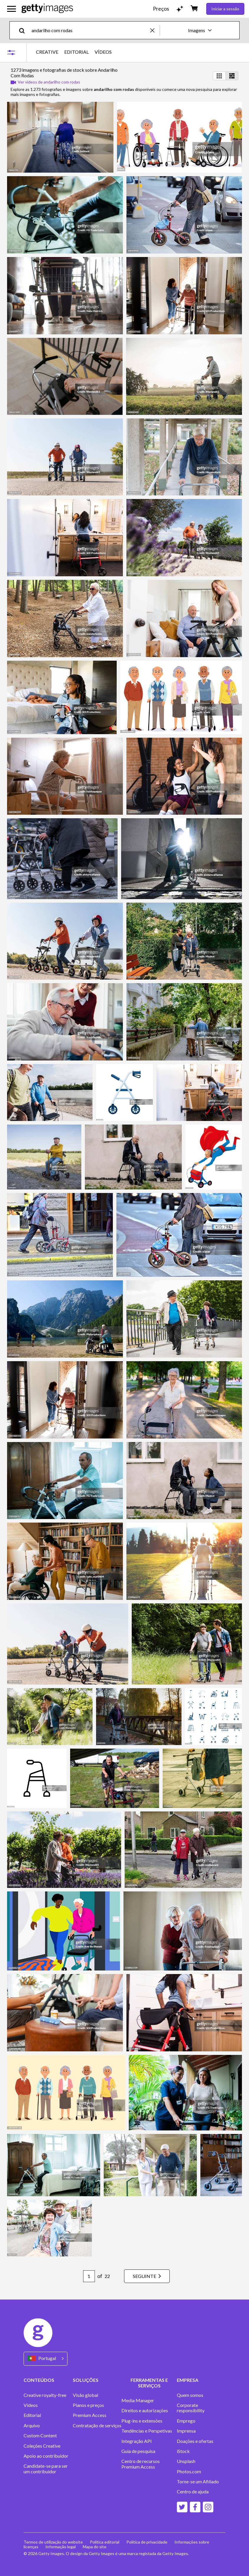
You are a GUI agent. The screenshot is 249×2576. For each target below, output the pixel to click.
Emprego (186, 2420)
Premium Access (89, 2415)
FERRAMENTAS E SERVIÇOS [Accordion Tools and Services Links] (149, 2382)
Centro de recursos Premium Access (140, 2464)
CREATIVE (47, 52)
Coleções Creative (42, 2446)
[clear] (155, 30)
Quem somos (190, 2395)
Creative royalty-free (45, 2395)
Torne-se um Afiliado (198, 2481)
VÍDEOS (103, 52)
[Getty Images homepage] (47, 9)
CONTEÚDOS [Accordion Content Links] (39, 2380)
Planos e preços (88, 2405)
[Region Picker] (45, 2359)
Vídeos (31, 2405)
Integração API (136, 2441)
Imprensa (186, 2430)
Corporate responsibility (191, 2407)
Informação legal (60, 2546)
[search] (24, 30)
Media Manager (137, 2400)
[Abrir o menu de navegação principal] (11, 9)
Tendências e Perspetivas (146, 2430)
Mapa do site (94, 2546)
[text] (89, 30)
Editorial (32, 2415)
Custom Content (40, 2435)
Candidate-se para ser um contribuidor (46, 2468)
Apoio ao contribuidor (46, 2456)
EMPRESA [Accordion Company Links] (187, 2380)
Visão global (85, 2395)
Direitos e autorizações (144, 2410)
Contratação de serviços (97, 2425)
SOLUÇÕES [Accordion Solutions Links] (85, 2380)
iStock (183, 2451)
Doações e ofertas (195, 2441)
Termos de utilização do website (53, 2541)
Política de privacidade (146, 2541)
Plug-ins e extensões (141, 2420)
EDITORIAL (76, 52)
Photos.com (189, 2471)
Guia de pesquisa (138, 2451)
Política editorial (104, 2541)
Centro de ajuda (193, 2491)
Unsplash (186, 2461)
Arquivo (32, 2425)
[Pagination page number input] (89, 2276)
